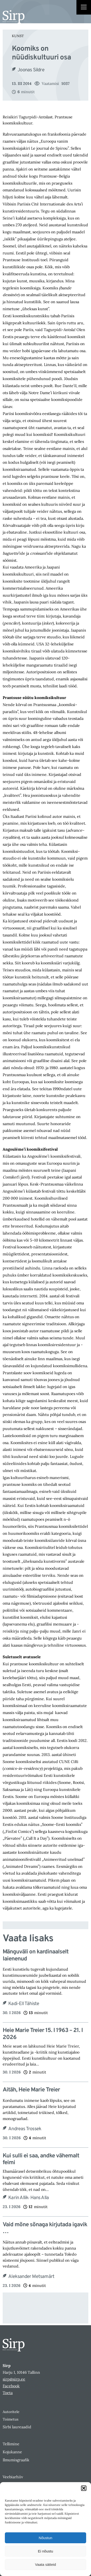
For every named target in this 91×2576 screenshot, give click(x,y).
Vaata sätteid (45, 2564)
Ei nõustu (45, 2551)
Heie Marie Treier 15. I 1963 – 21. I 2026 (43, 2034)
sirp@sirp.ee (14, 2379)
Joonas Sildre (30, 70)
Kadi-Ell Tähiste (23, 2004)
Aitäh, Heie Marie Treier (31, 2090)
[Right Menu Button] (84, 8)
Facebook (11, 2385)
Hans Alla (39, 2198)
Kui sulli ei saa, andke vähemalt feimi (41, 2160)
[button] (83, 2488)
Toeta (8, 2392)
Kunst (18, 36)
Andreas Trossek (24, 2129)
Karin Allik (18, 2198)
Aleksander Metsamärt (31, 2277)
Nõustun (45, 2538)
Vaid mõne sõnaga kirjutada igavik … (45, 2228)
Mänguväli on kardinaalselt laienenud (35, 1956)
